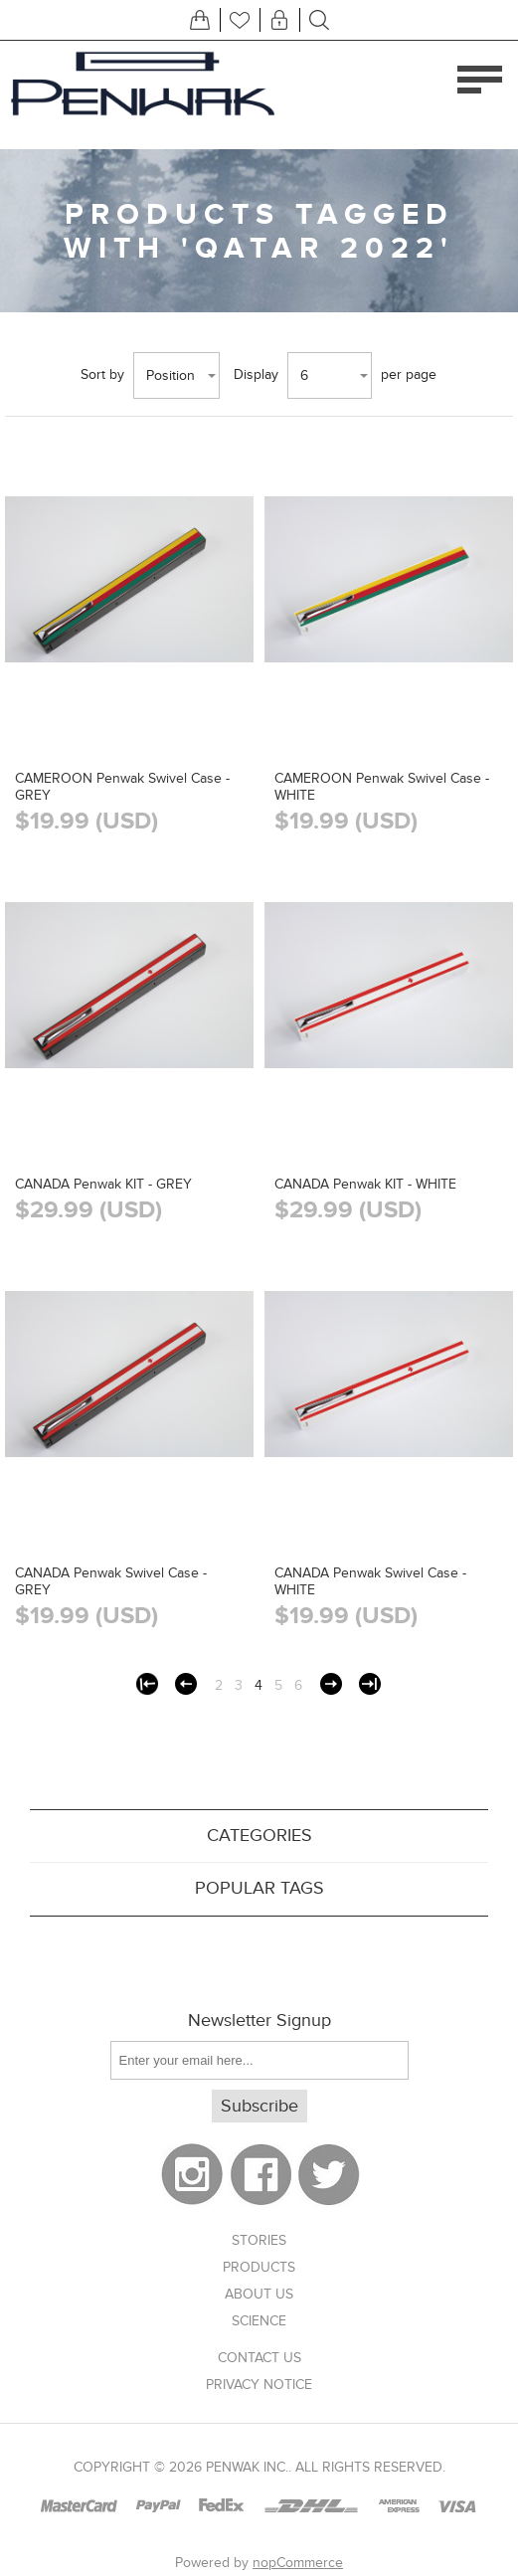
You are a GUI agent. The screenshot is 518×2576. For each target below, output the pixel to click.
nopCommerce (298, 2562)
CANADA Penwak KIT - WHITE (365, 1184)
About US (259, 2294)
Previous (186, 1684)
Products (259, 2267)
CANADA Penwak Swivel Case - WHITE (370, 1581)
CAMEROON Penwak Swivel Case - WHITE (381, 787)
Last (370, 1684)
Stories (259, 2240)
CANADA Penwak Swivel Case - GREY (111, 1581)
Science (259, 2320)
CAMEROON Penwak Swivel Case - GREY (122, 787)
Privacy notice (259, 2384)
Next (331, 1684)
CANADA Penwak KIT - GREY (103, 1184)
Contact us (259, 2357)
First (147, 1684)
